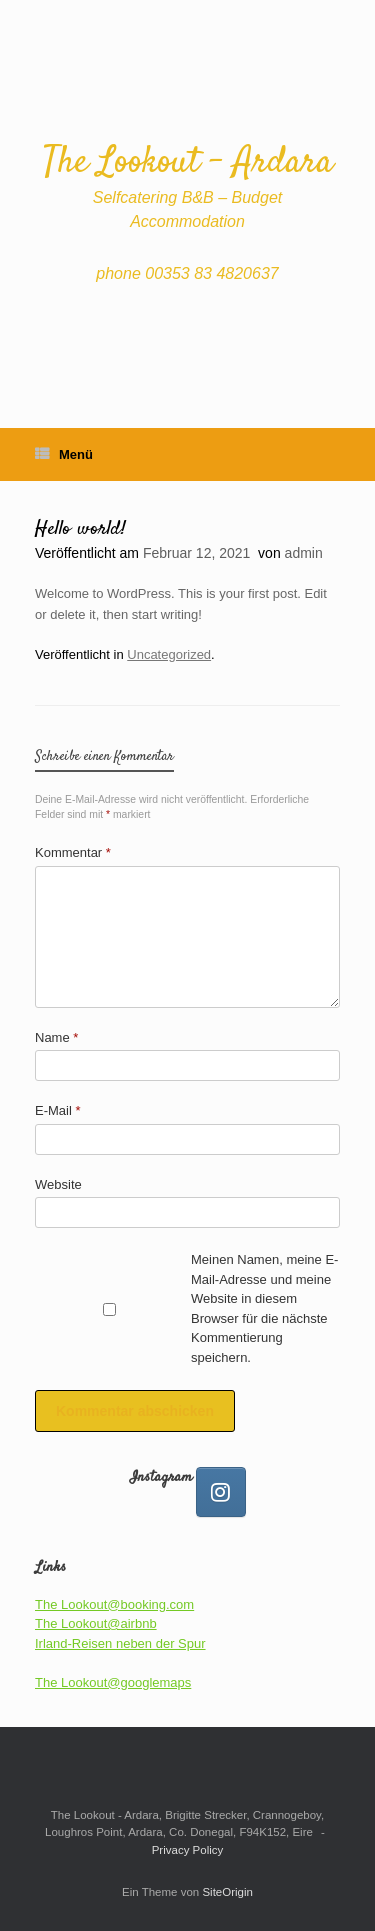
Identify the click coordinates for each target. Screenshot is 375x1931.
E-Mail (58, 1110)
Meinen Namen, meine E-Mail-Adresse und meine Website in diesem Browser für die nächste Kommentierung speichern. (264, 1308)
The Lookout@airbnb (96, 1623)
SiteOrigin (227, 1892)
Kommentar (73, 852)
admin (304, 553)
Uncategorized (169, 654)
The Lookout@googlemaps (113, 1682)
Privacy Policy (188, 1850)
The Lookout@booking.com (114, 1604)
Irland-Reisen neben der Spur (120, 1643)
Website (58, 1184)
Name (56, 1037)
